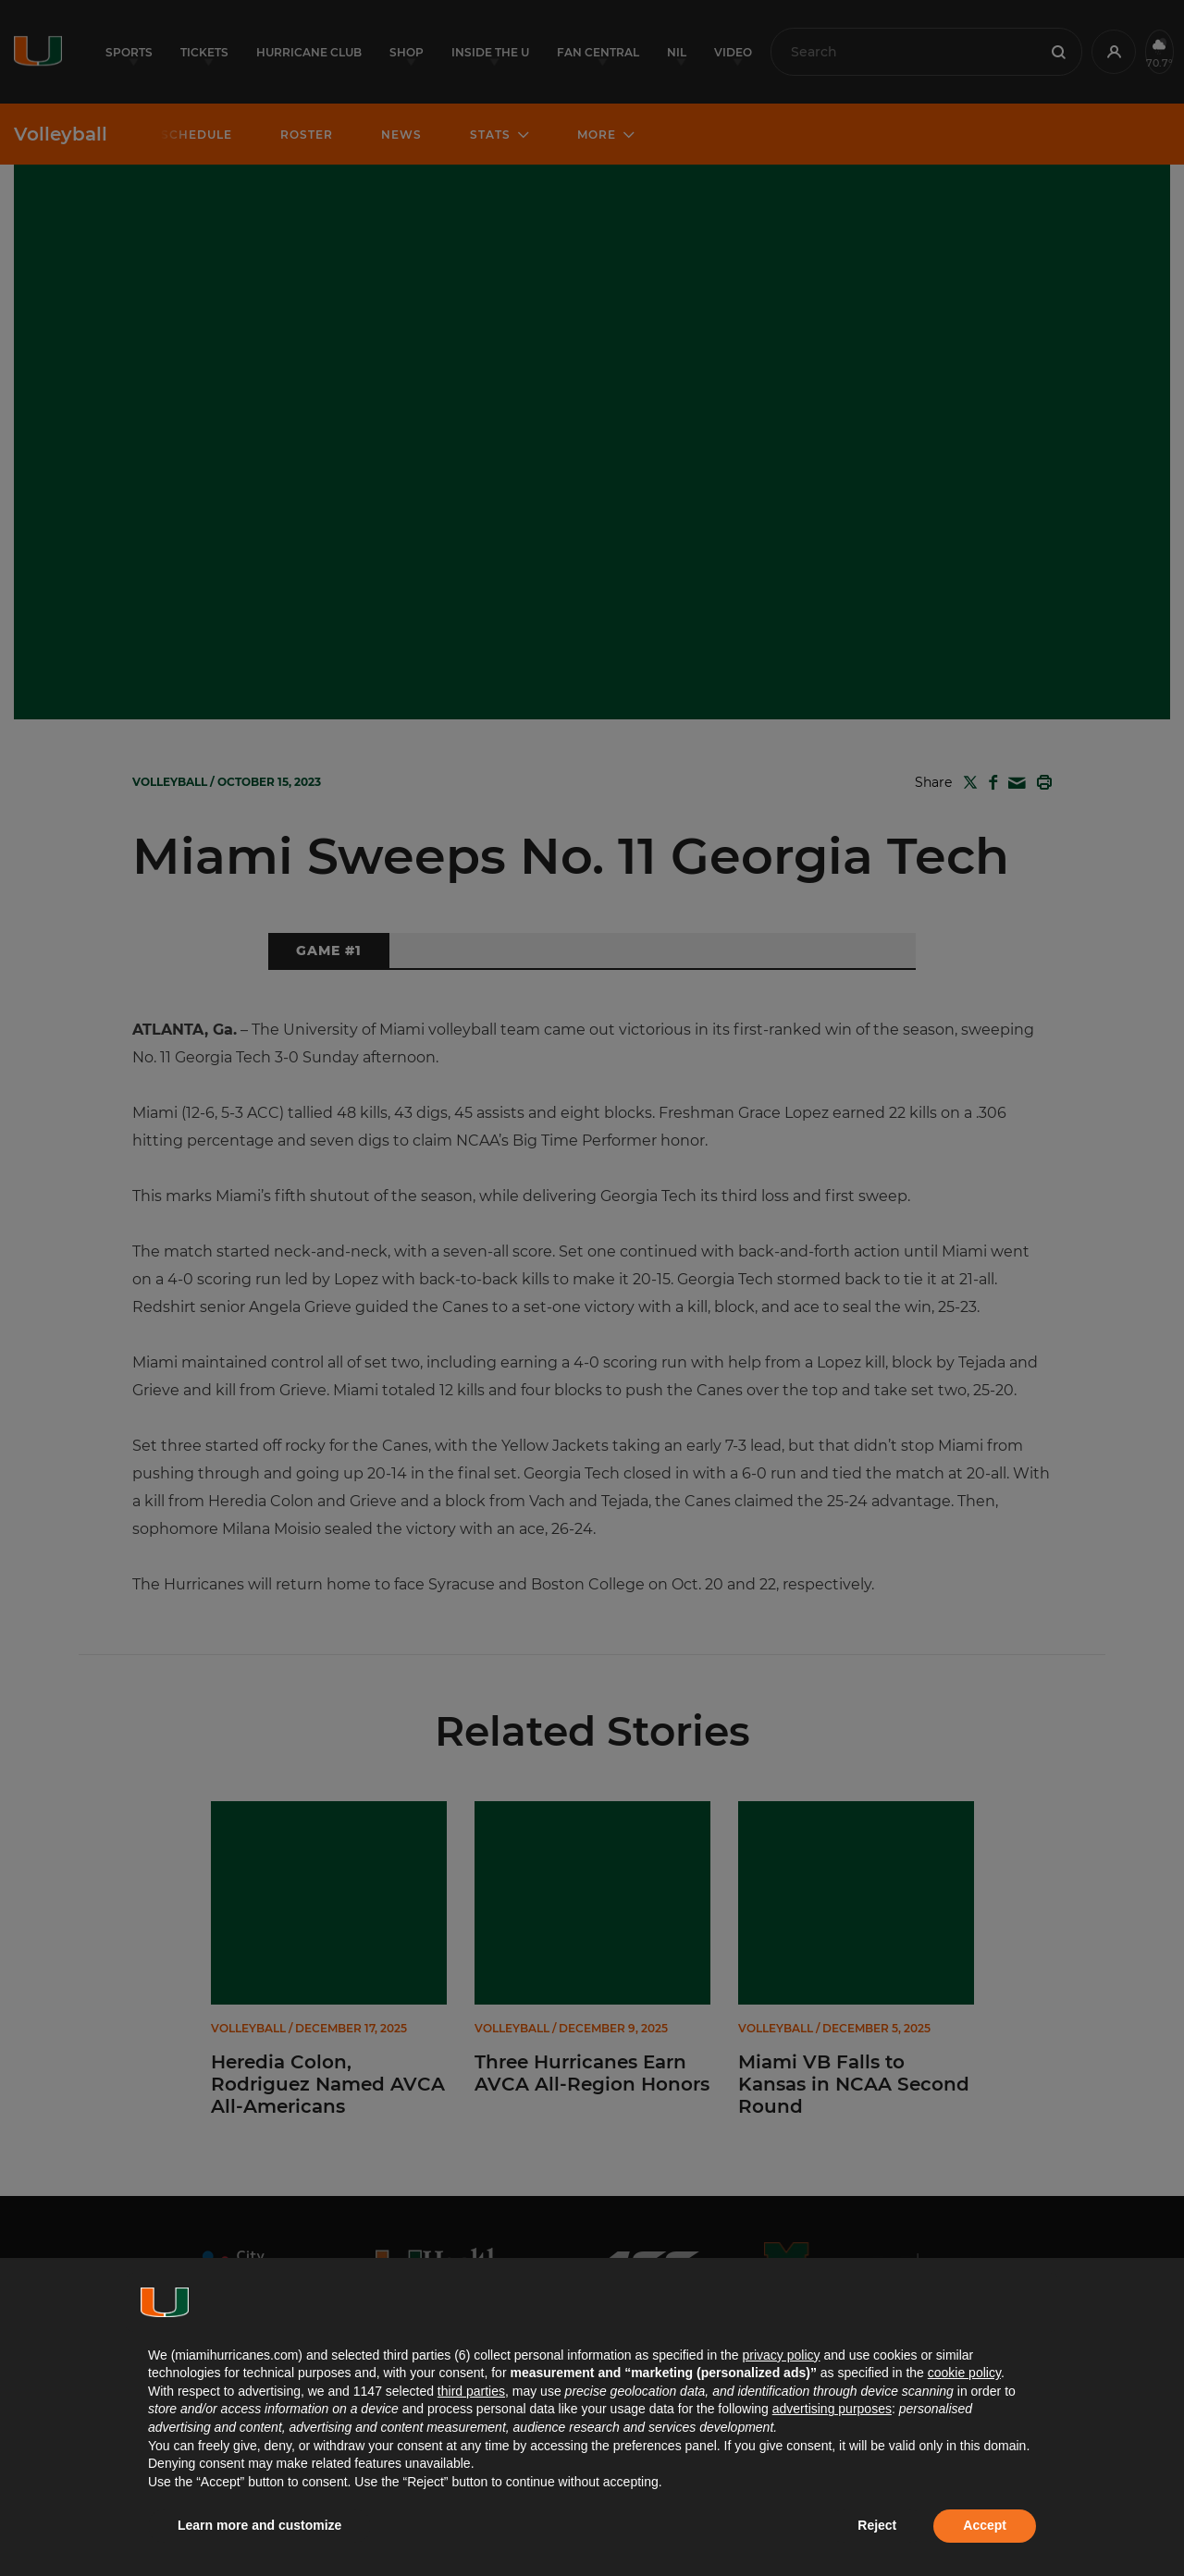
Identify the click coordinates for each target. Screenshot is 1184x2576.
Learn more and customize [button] (259, 2525)
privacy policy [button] (781, 2355)
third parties (471, 2391)
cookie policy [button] (964, 2372)
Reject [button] (876, 2525)
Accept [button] (984, 2525)
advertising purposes (832, 2408)
